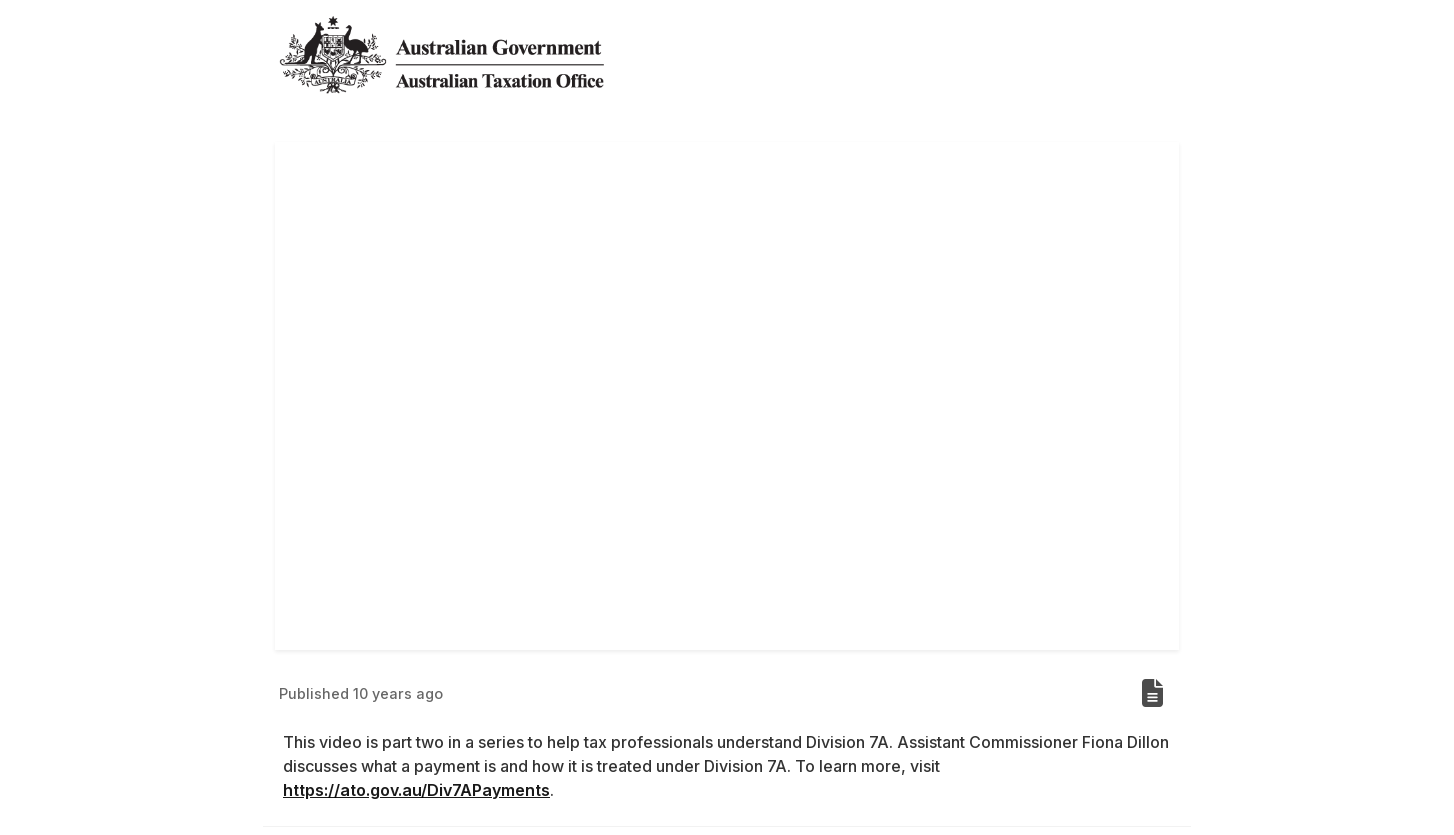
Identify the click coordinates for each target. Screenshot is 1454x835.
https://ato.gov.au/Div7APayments (416, 790)
